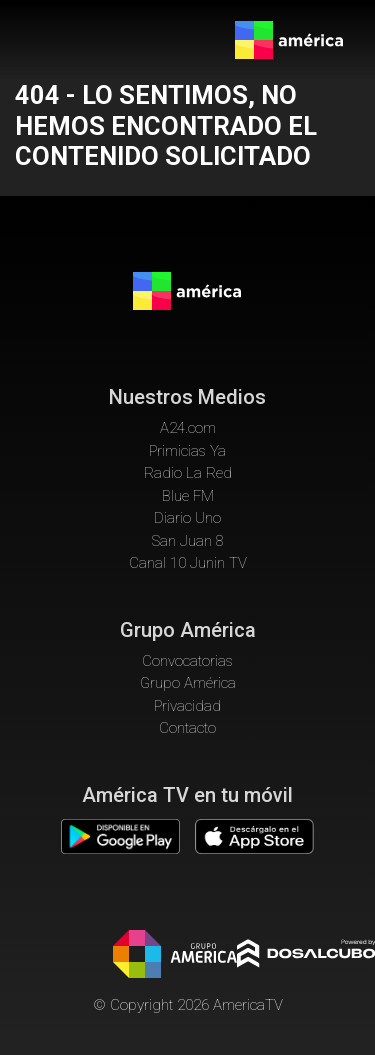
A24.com (188, 428)
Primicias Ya (187, 451)
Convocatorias (187, 661)
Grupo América (188, 683)
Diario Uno (187, 518)
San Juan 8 (188, 541)
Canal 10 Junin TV (188, 563)
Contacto (187, 728)
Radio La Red (188, 473)
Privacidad (187, 706)
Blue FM (188, 496)
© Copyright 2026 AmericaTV (188, 1005)
